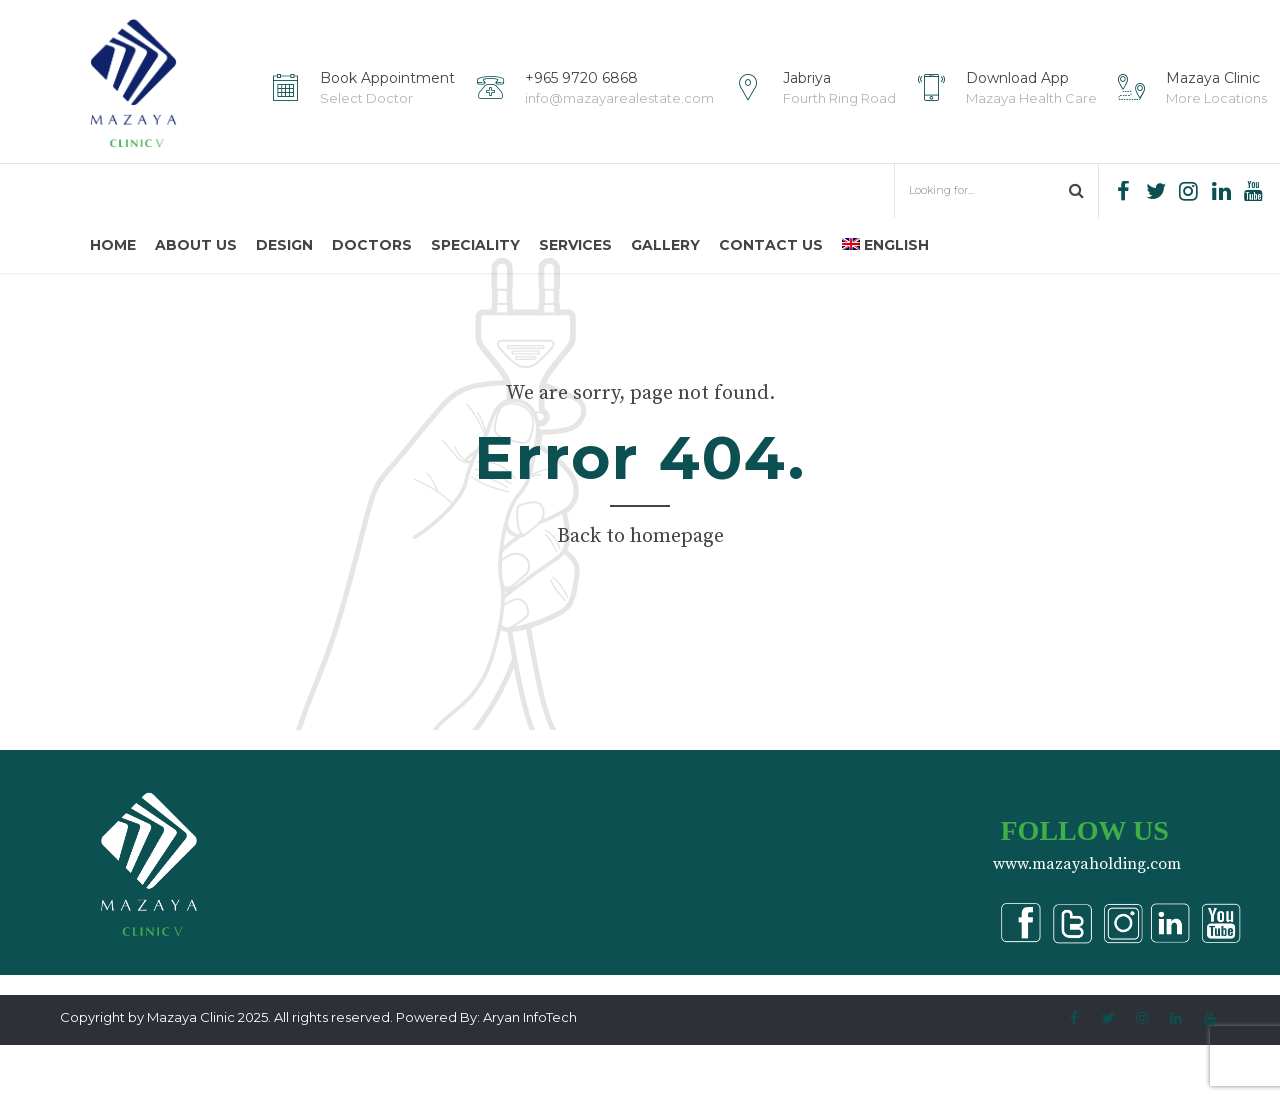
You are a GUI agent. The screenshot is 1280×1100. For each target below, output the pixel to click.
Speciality (475, 245)
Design (284, 245)
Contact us (771, 245)
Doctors (372, 245)
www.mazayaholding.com (1087, 919)
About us (196, 245)
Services (575, 245)
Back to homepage (640, 591)
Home (113, 245)
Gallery (665, 245)
